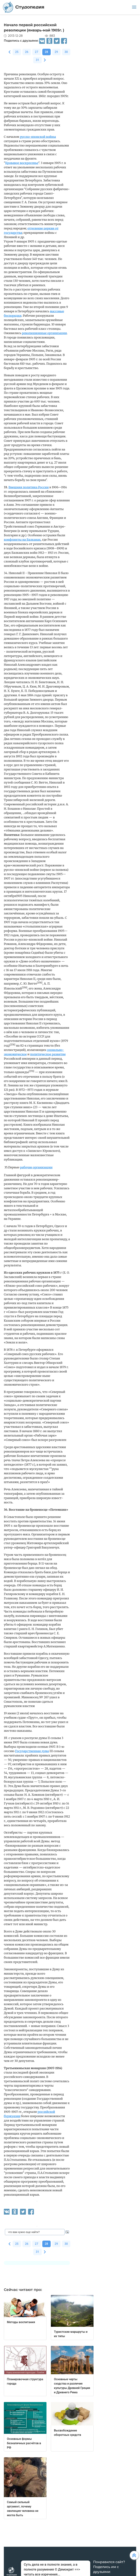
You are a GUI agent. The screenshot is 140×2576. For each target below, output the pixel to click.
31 (37, 60)
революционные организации (44, 333)
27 (36, 52)
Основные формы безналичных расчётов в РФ (24, 2443)
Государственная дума (32, 1751)
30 (66, 52)
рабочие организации (36, 1167)
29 (56, 52)
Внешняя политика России (29, 487)
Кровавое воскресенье (21, 163)
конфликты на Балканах (22, 539)
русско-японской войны (38, 137)
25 (16, 52)
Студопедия (23, 7)
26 (26, 52)
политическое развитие (48, 1054)
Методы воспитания (21, 2322)
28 (46, 52)
